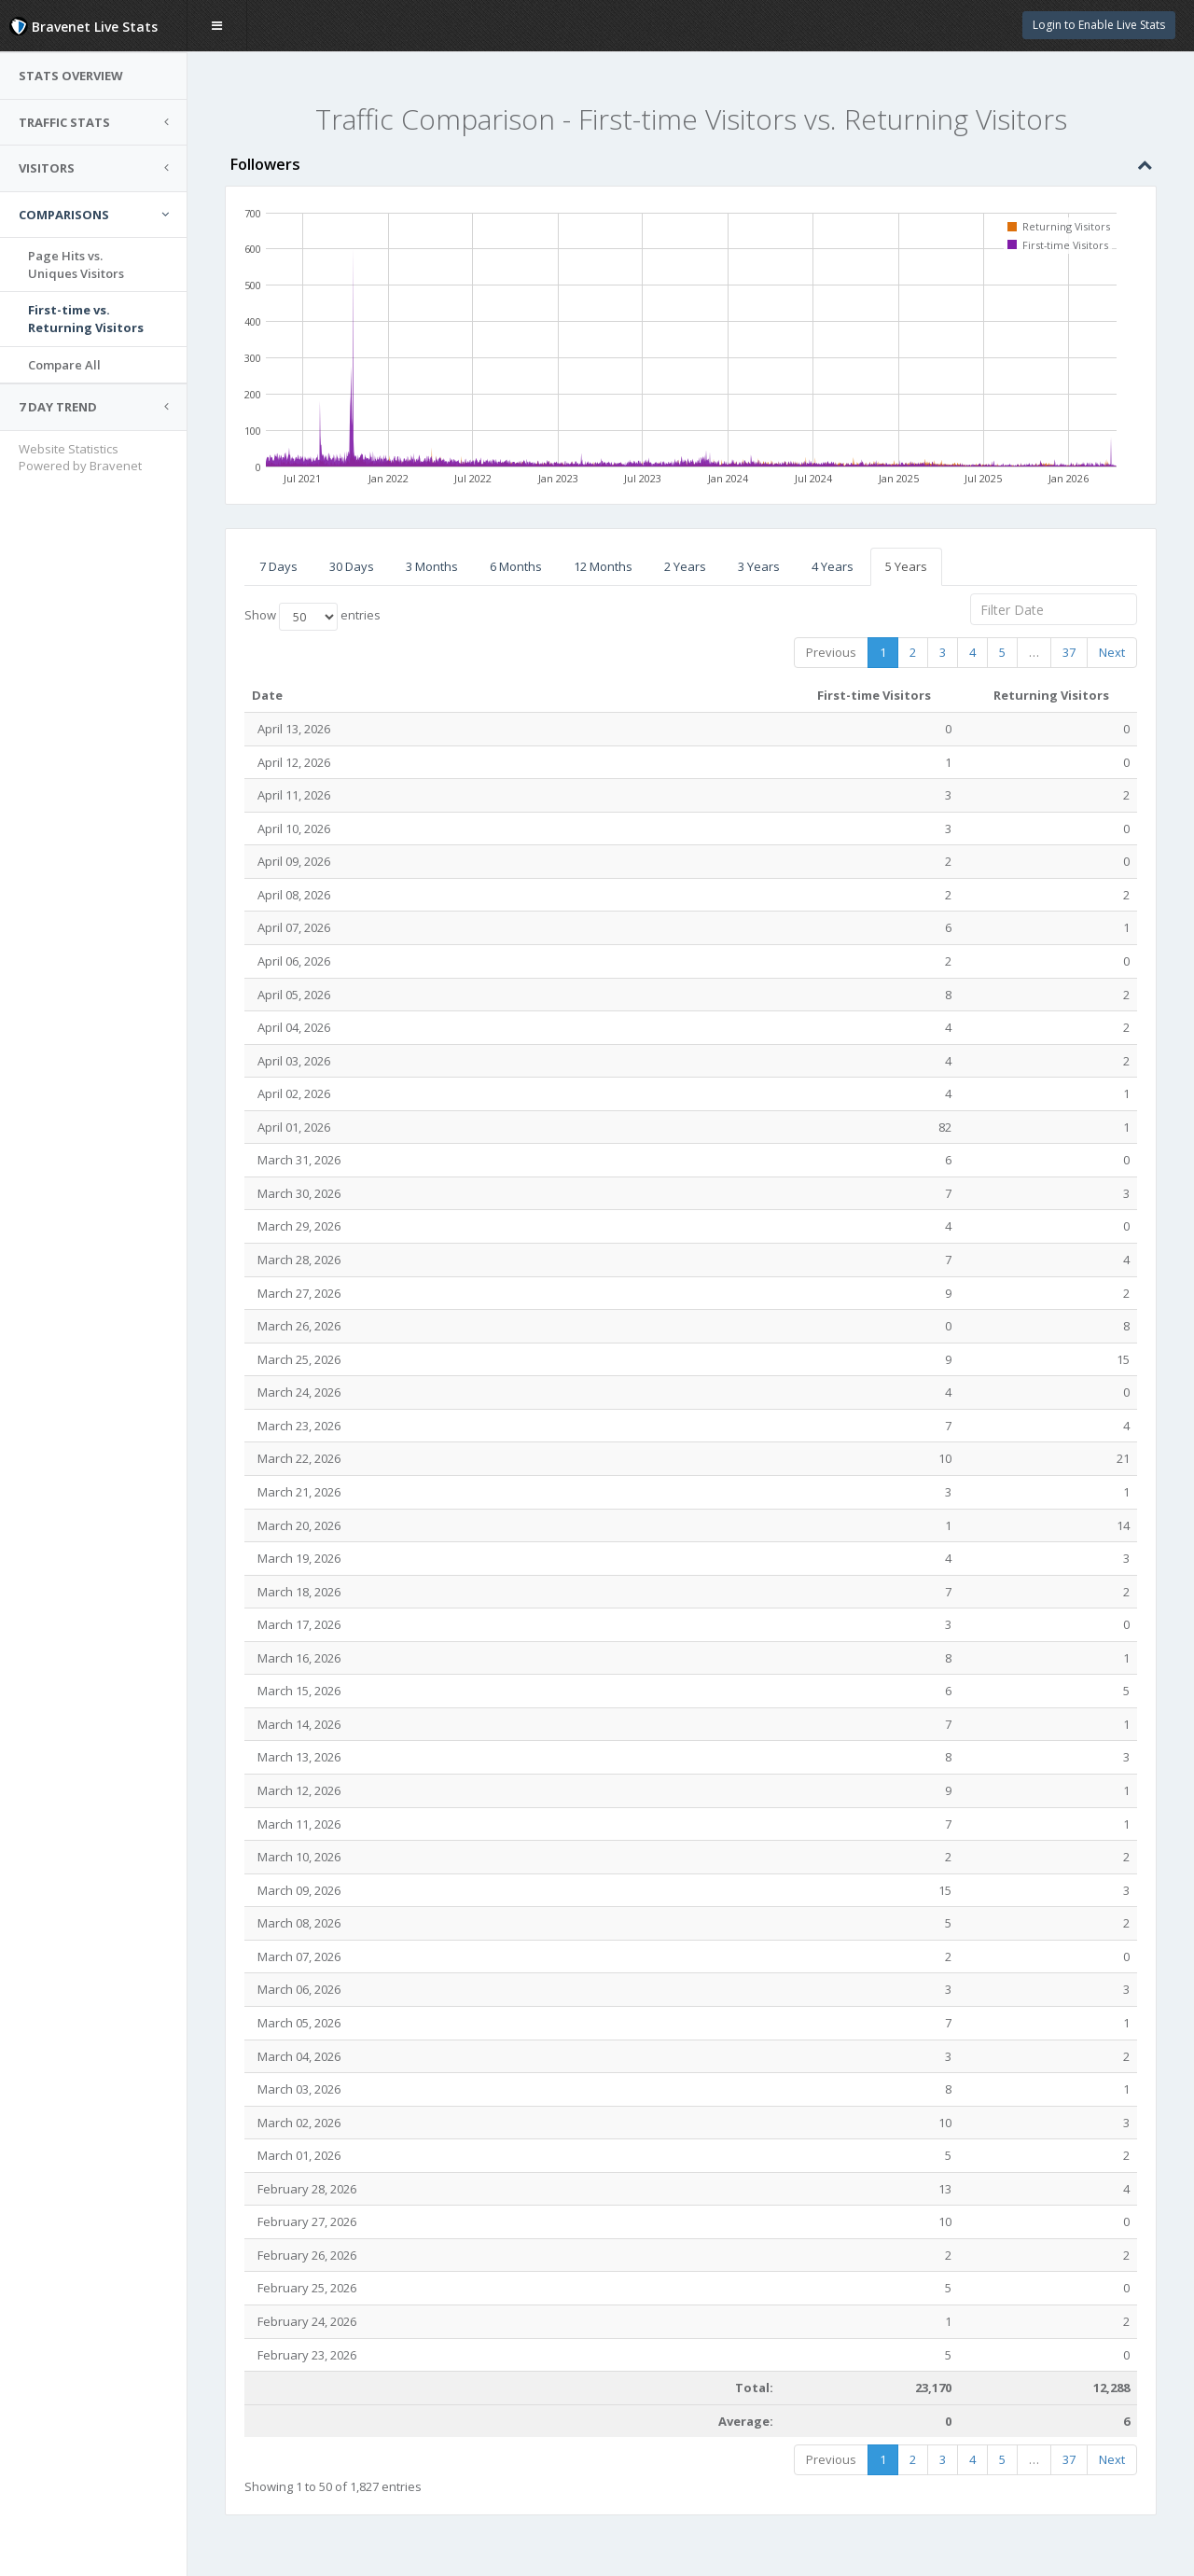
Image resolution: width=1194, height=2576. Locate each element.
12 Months (603, 566)
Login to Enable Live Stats (1099, 25)
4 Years (833, 566)
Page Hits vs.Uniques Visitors (76, 264)
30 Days (351, 566)
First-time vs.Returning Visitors (86, 318)
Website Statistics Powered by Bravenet (80, 457)
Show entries (312, 617)
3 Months (432, 566)
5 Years (906, 566)
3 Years (759, 566)
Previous (831, 652)
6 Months (516, 566)
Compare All (64, 364)
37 (1069, 652)
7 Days (278, 566)
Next (1112, 652)
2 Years (685, 566)
